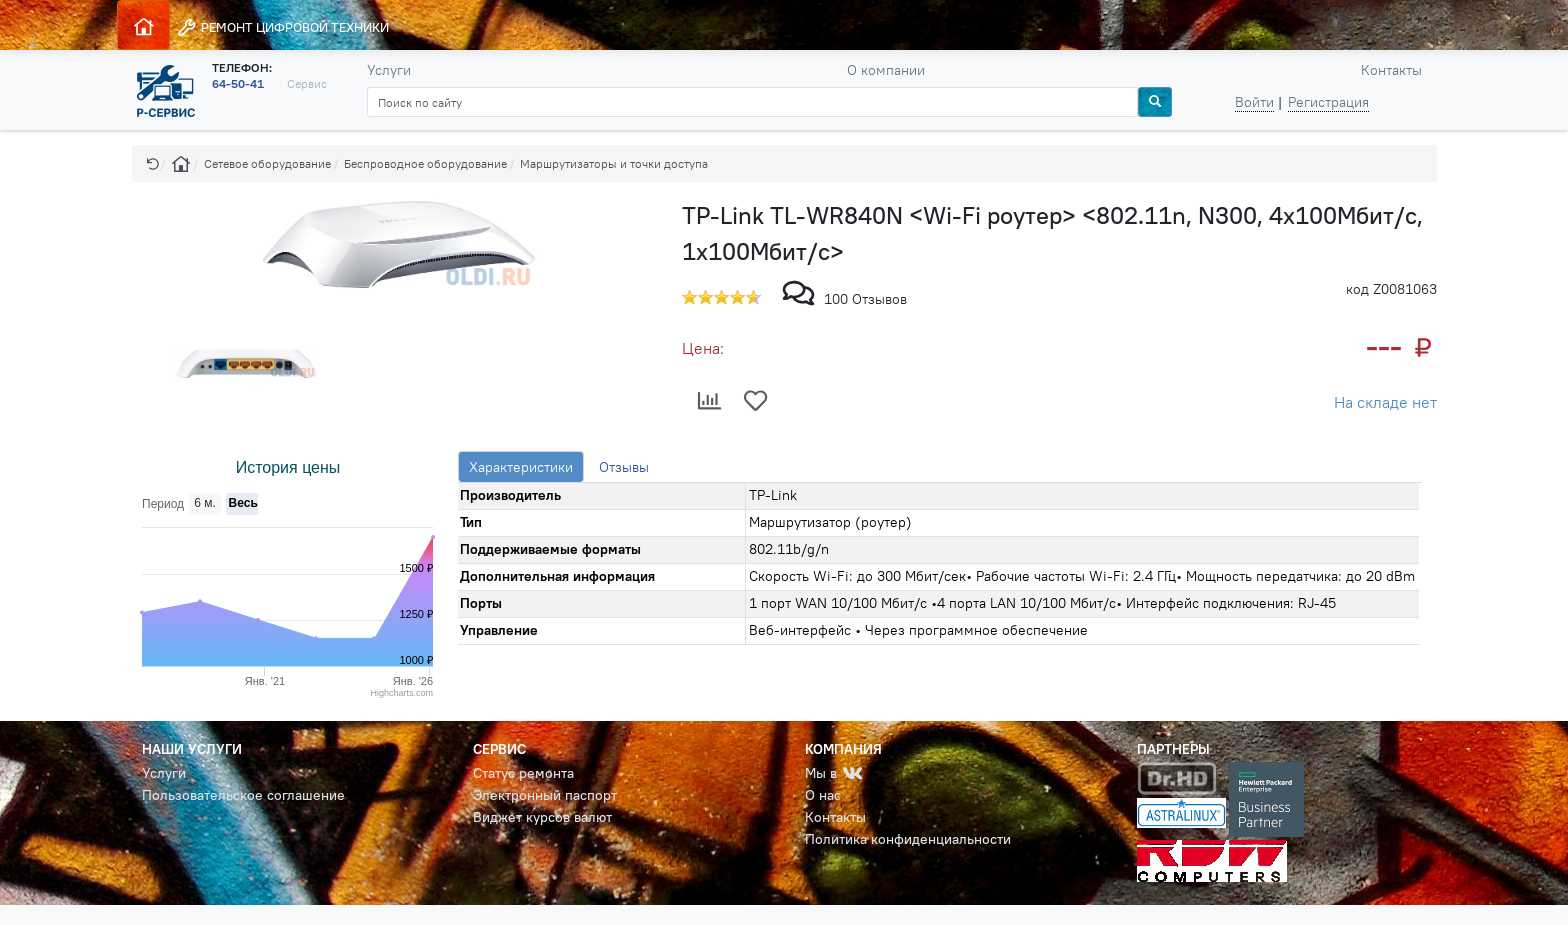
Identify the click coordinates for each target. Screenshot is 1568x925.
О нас (823, 795)
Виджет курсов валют (542, 817)
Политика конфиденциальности (908, 839)
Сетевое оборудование (267, 163)
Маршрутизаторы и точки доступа (614, 163)
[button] (153, 163)
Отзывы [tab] (624, 467)
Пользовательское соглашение (243, 795)
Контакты (1391, 70)
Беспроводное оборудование (425, 163)
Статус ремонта (523, 773)
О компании (886, 70)
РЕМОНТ (282, 27)
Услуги (389, 70)
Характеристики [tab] (521, 467)
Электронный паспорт (545, 795)
